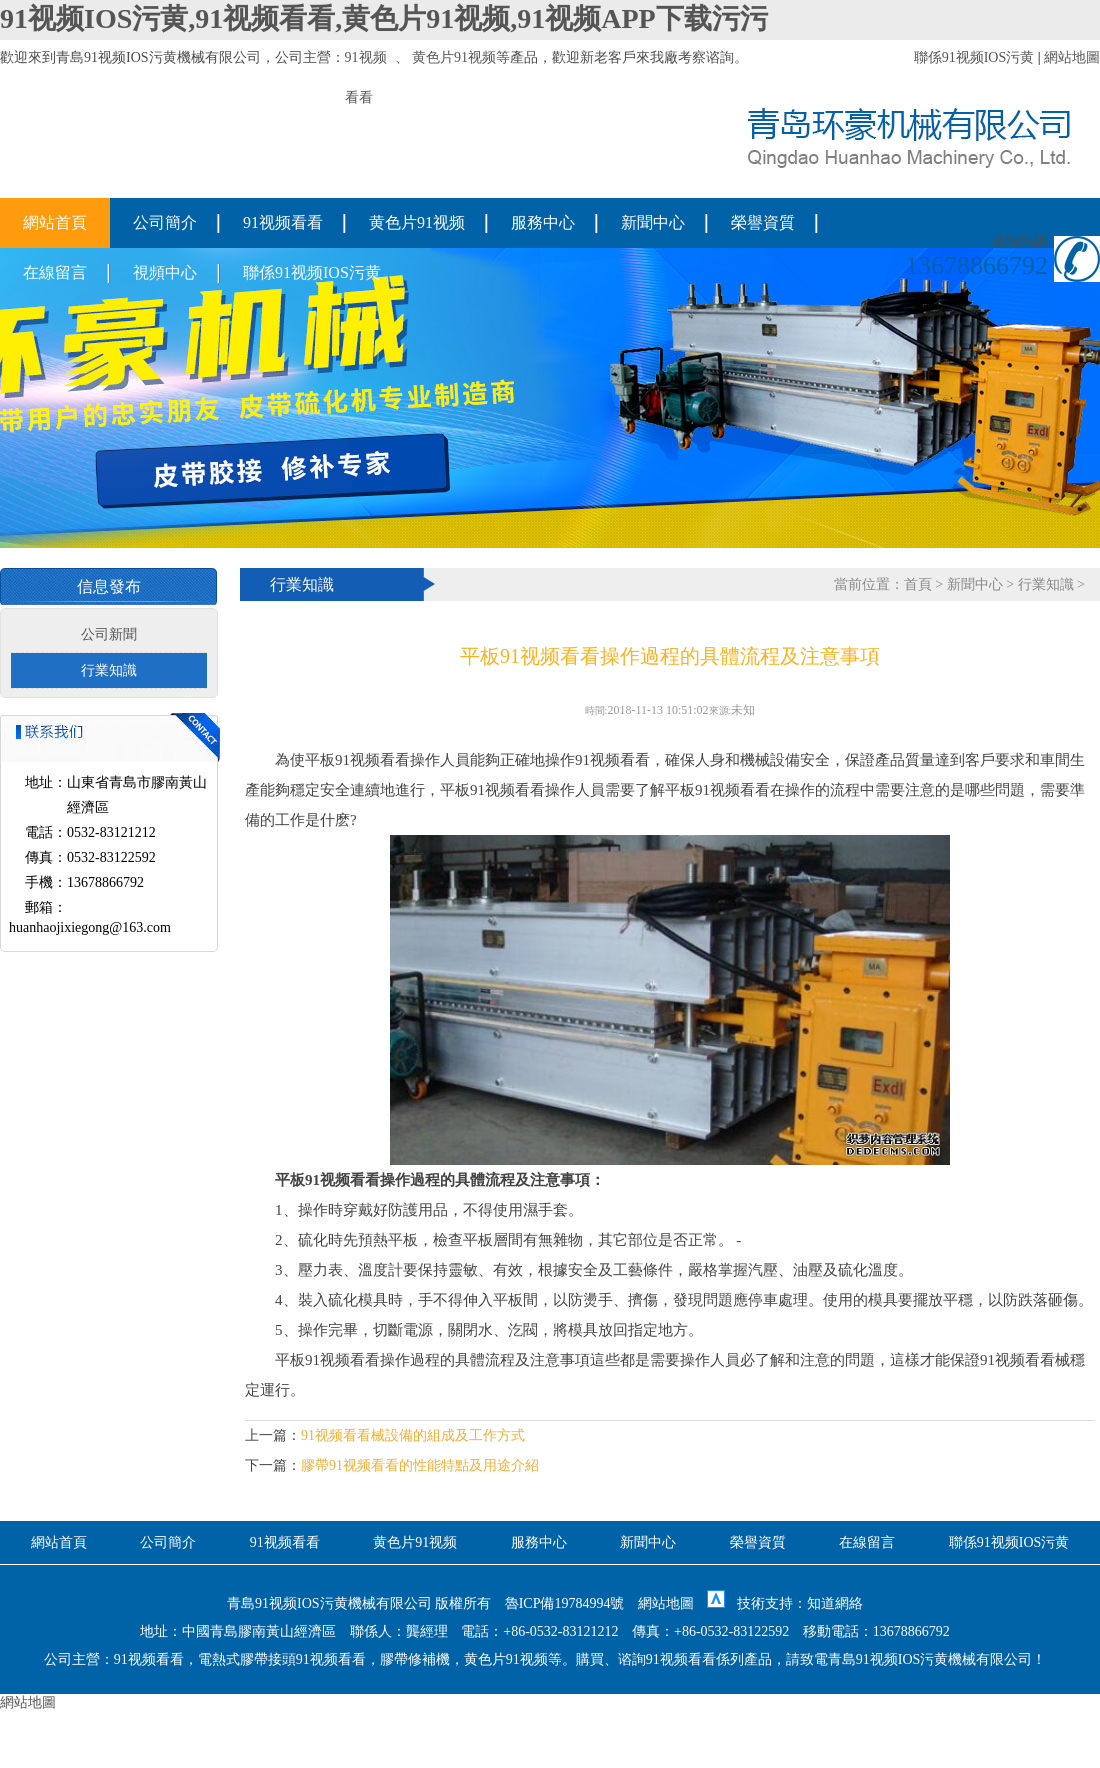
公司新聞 (109, 634)
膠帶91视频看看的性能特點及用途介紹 (420, 1465)
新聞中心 (653, 222)
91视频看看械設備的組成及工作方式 (413, 1435)
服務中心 (543, 222)
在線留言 (55, 272)
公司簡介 (165, 222)
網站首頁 (55, 222)
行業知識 (109, 670)
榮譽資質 (763, 222)
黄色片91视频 (454, 57)
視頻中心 (165, 272)
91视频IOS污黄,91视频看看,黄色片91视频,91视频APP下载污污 (384, 18)
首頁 (918, 584)
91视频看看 (283, 222)
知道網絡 (835, 1603)
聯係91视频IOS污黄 (974, 57)
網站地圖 (1072, 57)
